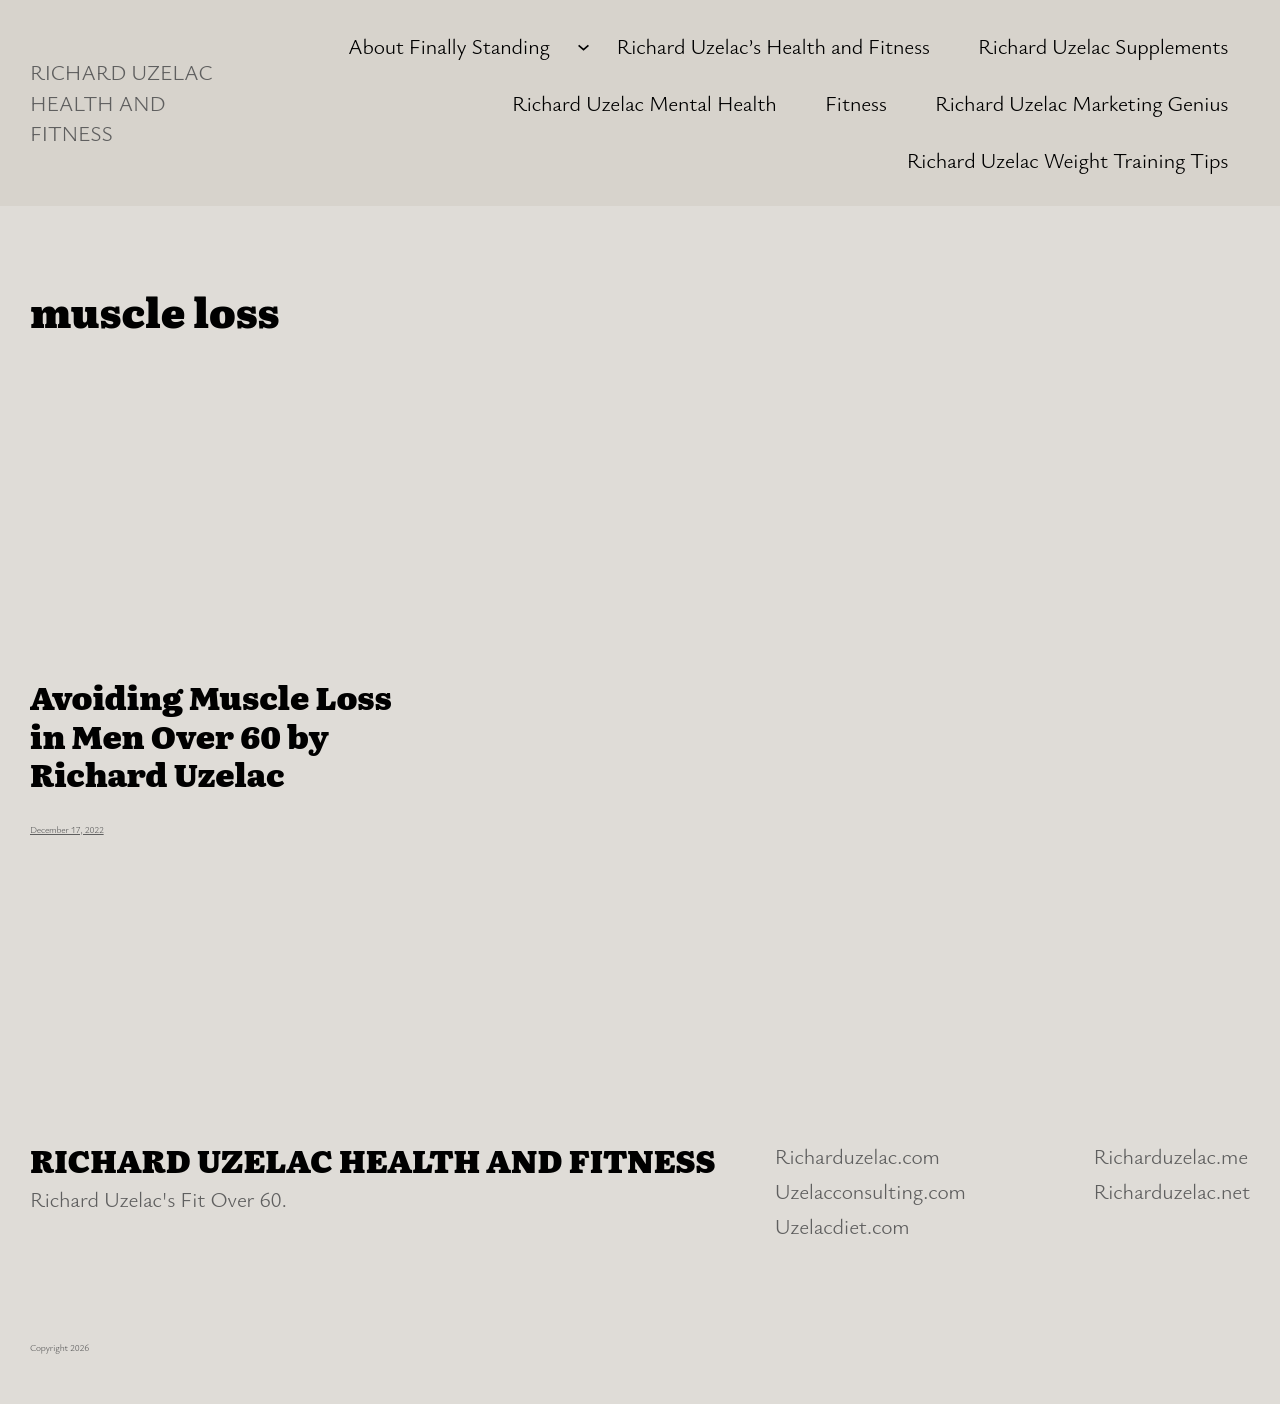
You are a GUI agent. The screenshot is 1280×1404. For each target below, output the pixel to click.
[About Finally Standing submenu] (583, 46)
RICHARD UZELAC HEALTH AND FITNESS (121, 102)
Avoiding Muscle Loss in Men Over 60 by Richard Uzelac (211, 735)
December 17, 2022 (67, 829)
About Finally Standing (449, 45)
